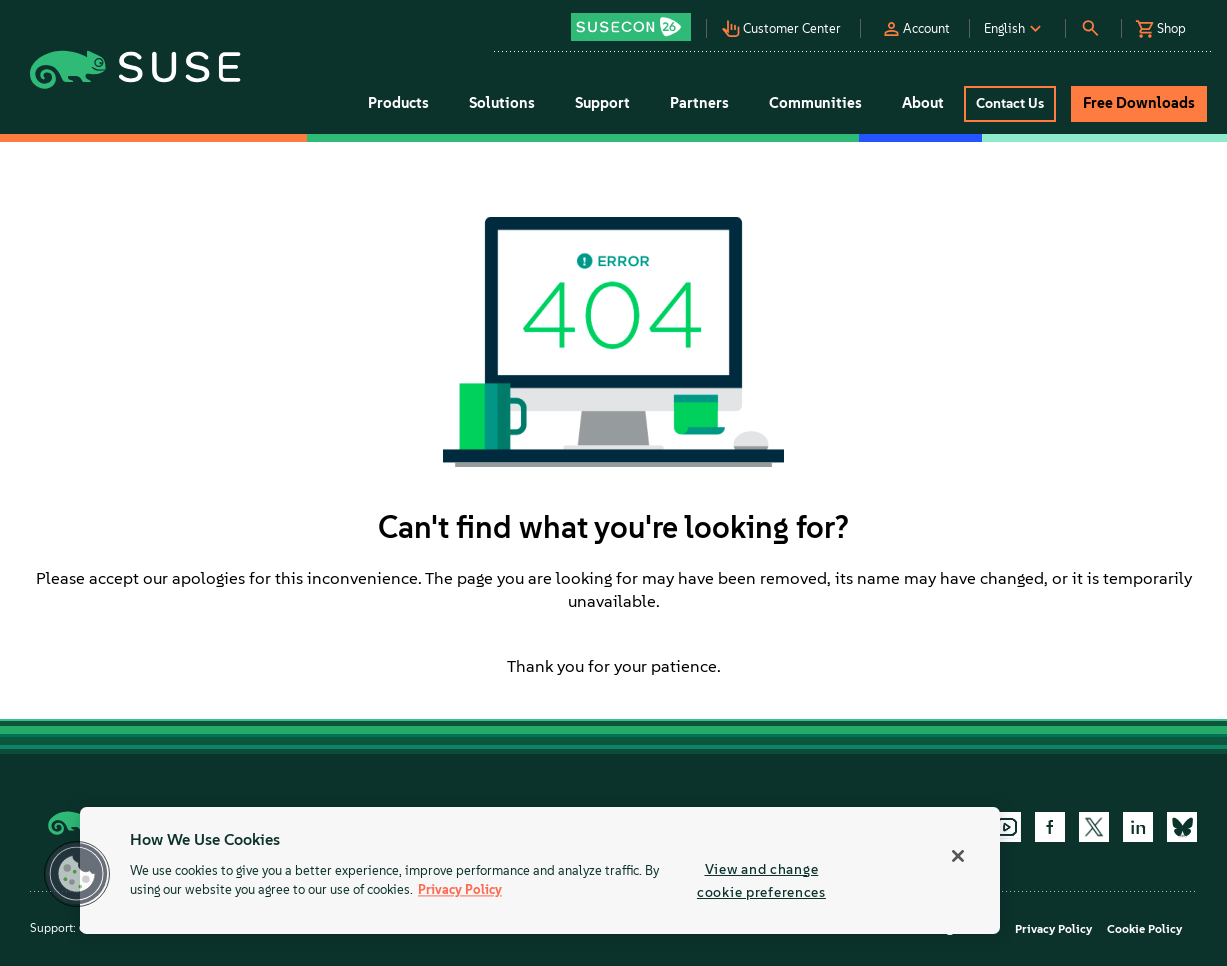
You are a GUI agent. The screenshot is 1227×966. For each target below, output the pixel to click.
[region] (540, 870)
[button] (637, 20)
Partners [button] (699, 103)
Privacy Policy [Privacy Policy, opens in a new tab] (460, 890)
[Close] (958, 856)
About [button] (923, 103)
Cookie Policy (1144, 929)
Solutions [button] (502, 103)
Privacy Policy (1053, 929)
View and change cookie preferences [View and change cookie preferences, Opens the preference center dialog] (761, 880)
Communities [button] (815, 103)
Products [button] (398, 103)
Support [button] (602, 103)
